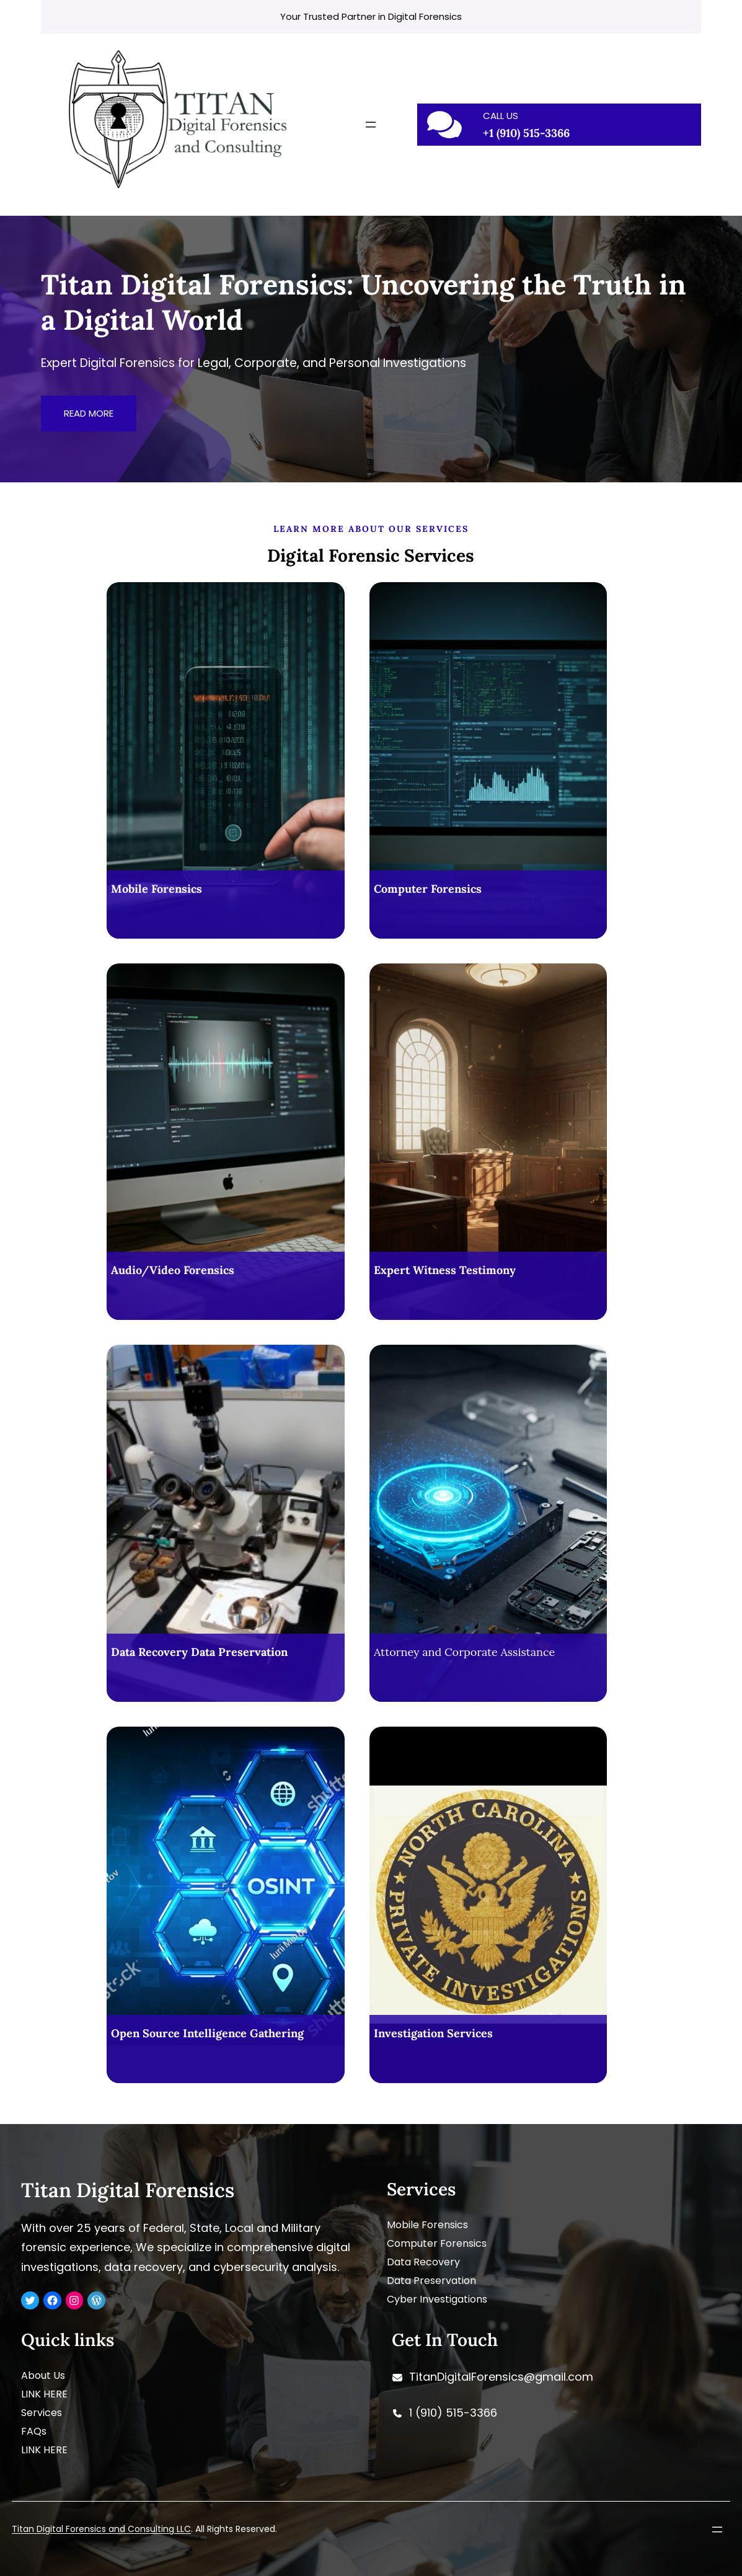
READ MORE (88, 413)
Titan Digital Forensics (127, 2190)
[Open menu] (371, 125)
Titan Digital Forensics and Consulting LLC (101, 2529)
